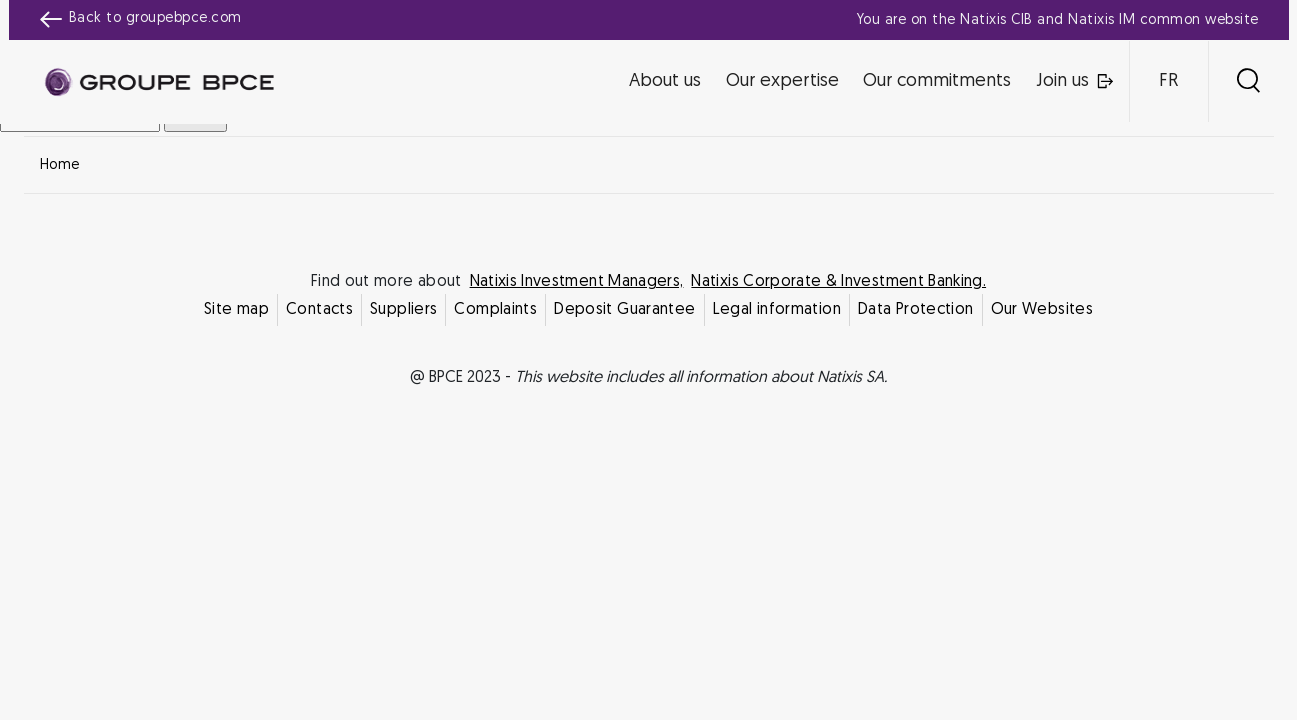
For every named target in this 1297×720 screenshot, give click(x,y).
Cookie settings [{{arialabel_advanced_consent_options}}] (530, 183)
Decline (550, 536)
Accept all (746, 536)
